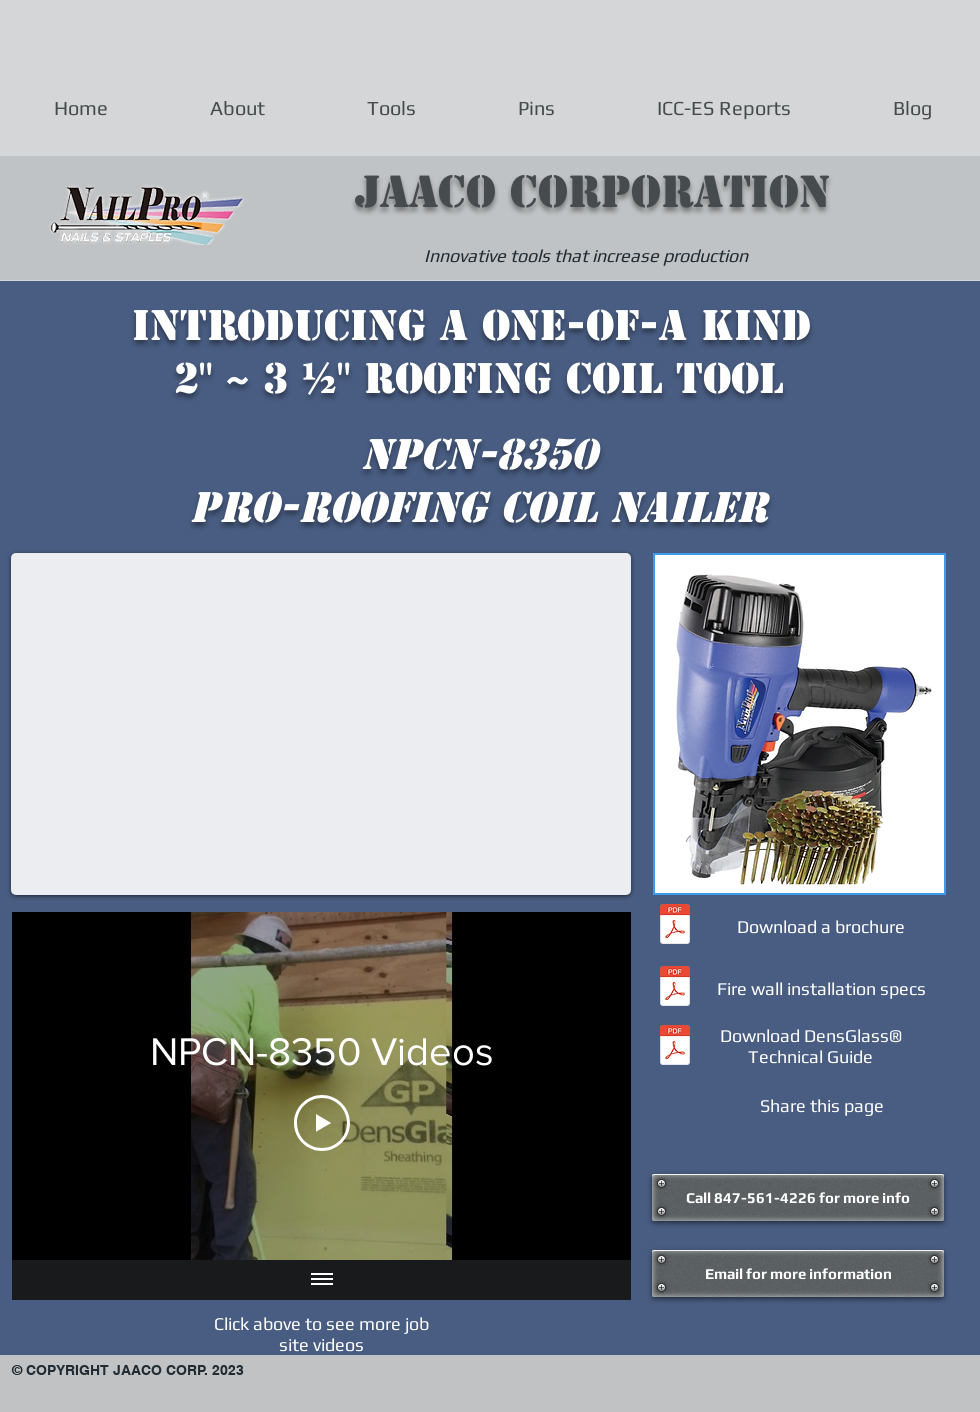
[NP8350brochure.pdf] (674, 926)
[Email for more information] (798, 1273)
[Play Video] (322, 1123)
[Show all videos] (322, 1280)
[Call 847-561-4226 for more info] (798, 1197)
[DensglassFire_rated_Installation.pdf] (675, 988)
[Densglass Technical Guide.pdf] (675, 1047)
